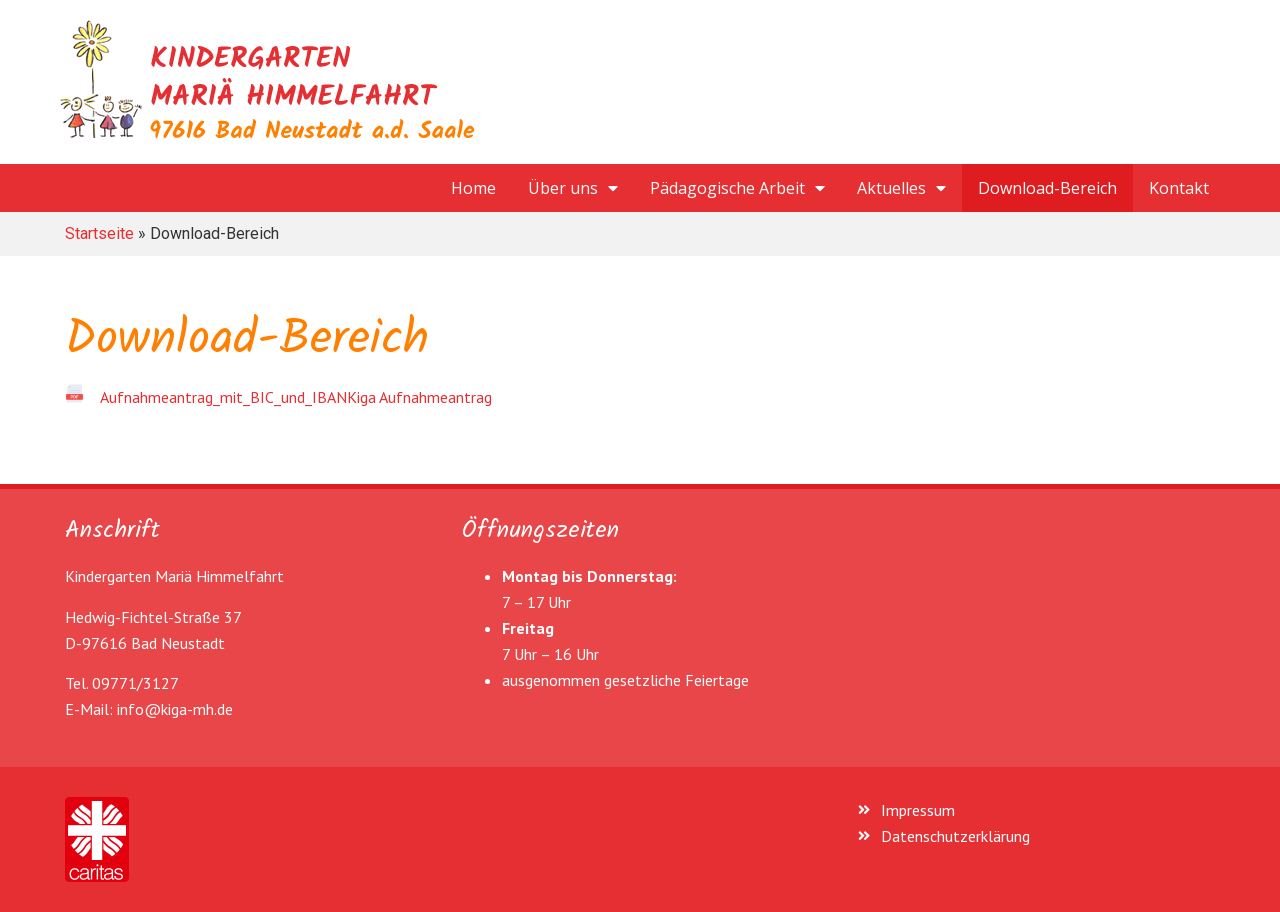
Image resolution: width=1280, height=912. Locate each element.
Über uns (573, 188)
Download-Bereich (1047, 188)
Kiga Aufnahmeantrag (419, 397)
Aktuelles (901, 188)
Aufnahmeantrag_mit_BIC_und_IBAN (223, 397)
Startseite (99, 233)
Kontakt (1179, 188)
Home (473, 188)
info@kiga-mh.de (175, 709)
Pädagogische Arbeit (737, 188)
